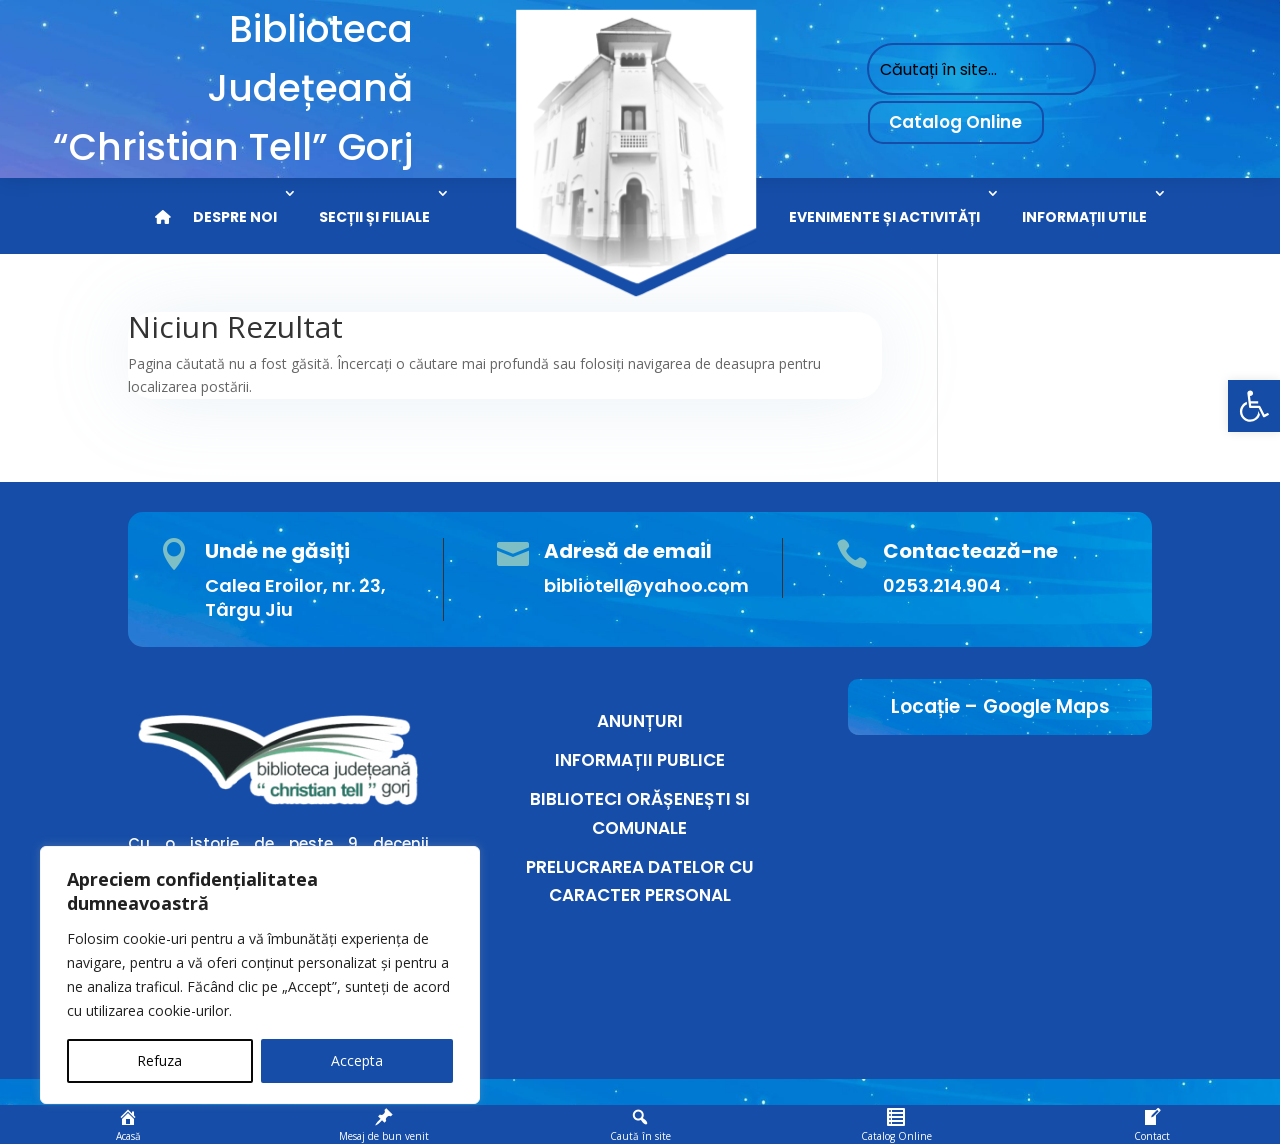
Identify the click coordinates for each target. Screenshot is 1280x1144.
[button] (1254, 406)
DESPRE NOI (235, 217)
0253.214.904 (942, 585)
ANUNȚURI (640, 721)
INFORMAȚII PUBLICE (640, 760)
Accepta (357, 1060)
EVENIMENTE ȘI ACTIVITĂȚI (884, 217)
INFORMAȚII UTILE (1084, 217)
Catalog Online (955, 122)
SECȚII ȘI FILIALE (374, 217)
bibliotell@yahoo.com (646, 585)
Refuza (159, 1060)
